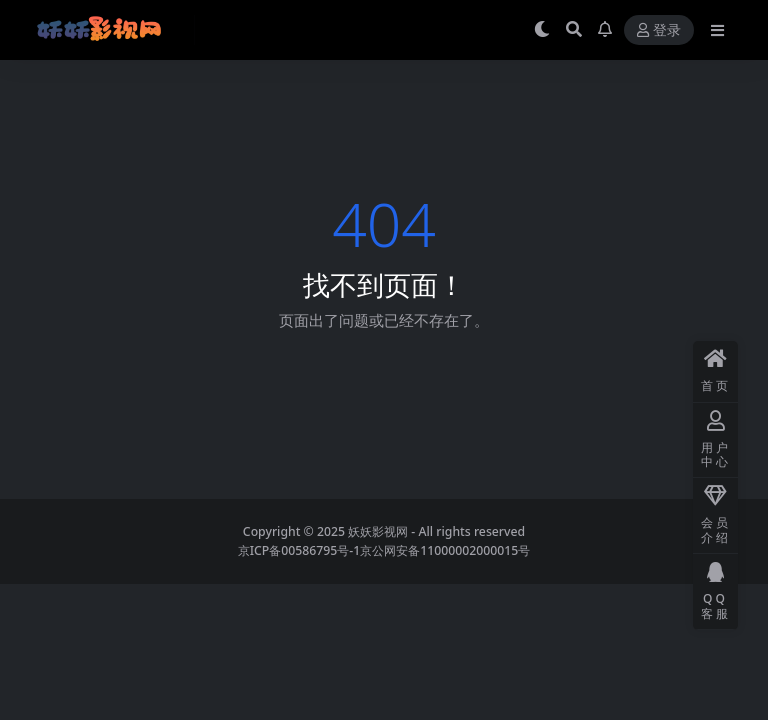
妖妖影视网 (378, 531)
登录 (659, 30)
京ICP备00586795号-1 (299, 550)
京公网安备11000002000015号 (445, 550)
